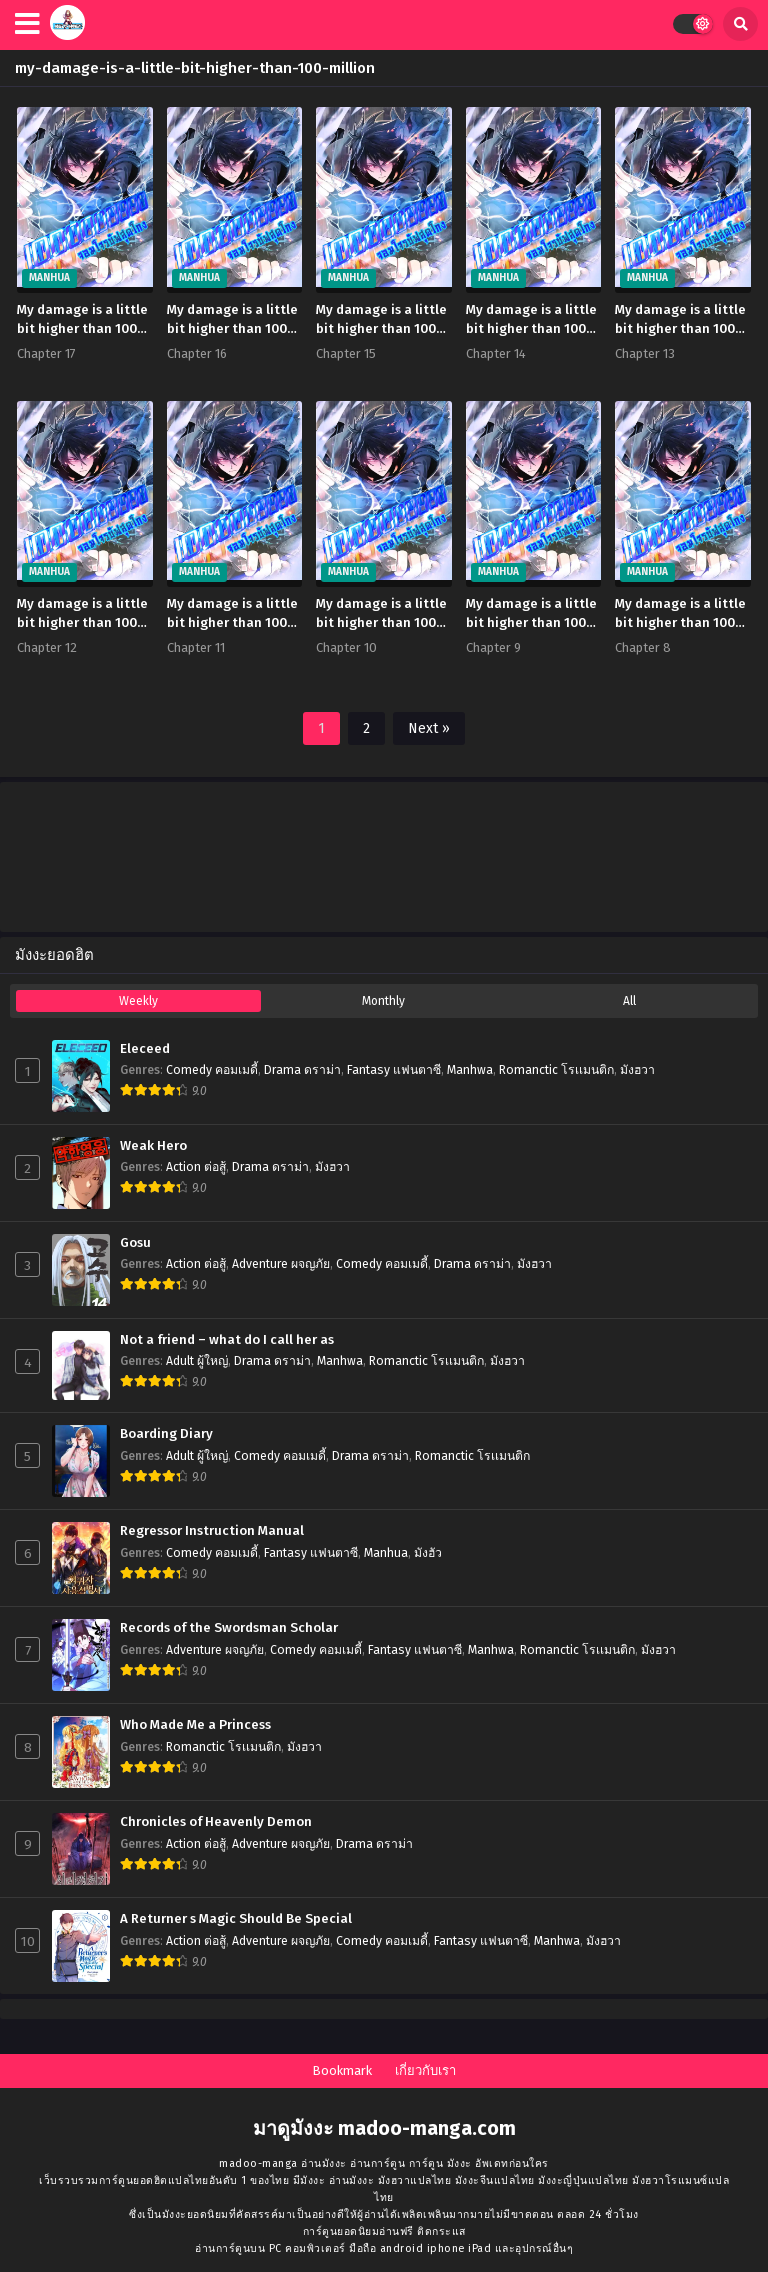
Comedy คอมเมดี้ (212, 1070)
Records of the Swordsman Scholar (229, 1628)
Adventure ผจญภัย (281, 1264)
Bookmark (342, 2070)
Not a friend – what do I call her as (227, 1340)
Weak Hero (153, 1146)
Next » (429, 728)
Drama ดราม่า (302, 1070)
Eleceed (145, 1049)
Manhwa (470, 1070)
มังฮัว (428, 1553)
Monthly (383, 1001)
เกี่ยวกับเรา (425, 2070)
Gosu (135, 1243)
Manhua (386, 1553)
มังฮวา (637, 1070)
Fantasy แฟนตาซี (394, 1070)
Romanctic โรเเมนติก (556, 1070)
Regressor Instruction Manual (212, 1531)
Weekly (138, 1001)
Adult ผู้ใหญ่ (197, 1361)
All (629, 1001)
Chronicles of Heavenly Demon (216, 1822)
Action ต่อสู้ (196, 1167)
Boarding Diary (166, 1434)
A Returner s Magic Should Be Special (236, 1919)
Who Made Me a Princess (195, 1725)
